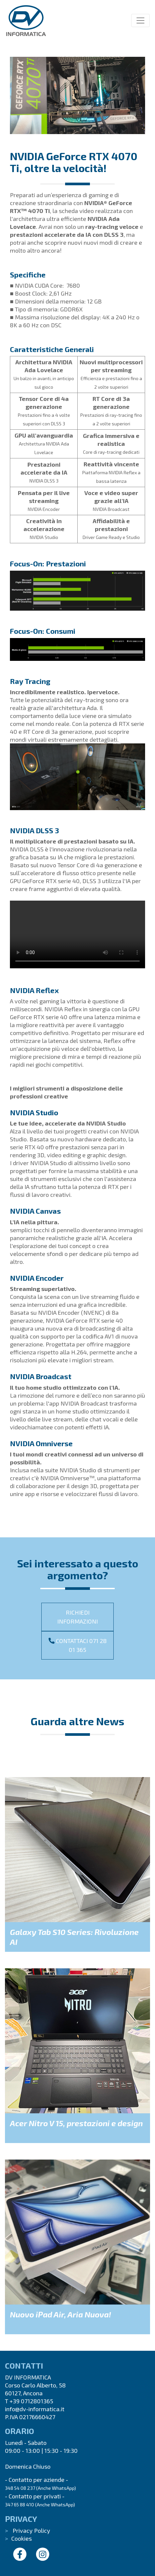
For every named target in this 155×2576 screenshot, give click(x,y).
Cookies (21, 2538)
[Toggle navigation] (140, 20)
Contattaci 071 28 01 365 (78, 1645)
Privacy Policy (31, 2530)
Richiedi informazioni (77, 1617)
